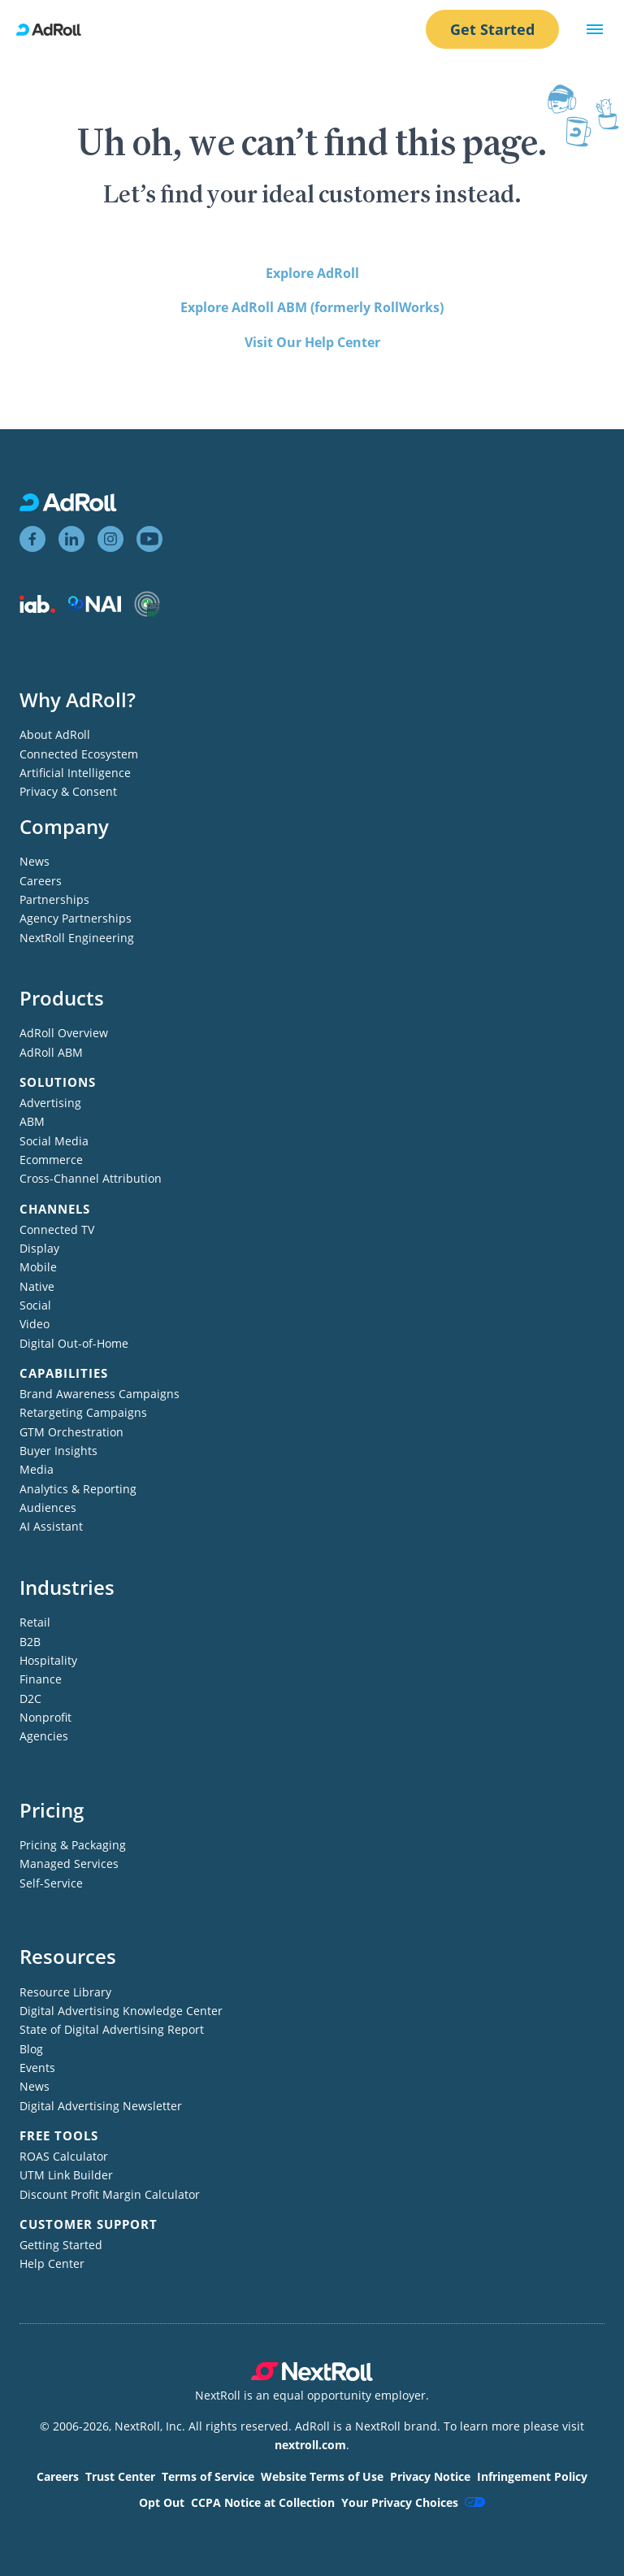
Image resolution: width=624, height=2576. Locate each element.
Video (35, 1323)
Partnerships (54, 899)
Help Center (52, 2263)
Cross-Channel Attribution (91, 1178)
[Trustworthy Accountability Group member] (147, 612)
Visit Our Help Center (312, 342)
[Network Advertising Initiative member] (94, 607)
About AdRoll (55, 734)
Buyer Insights (59, 1450)
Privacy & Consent (68, 791)
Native (37, 1286)
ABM (32, 1121)
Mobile (38, 1267)
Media (37, 1469)
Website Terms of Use (322, 2476)
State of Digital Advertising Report (112, 2029)
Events (37, 2067)
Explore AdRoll (312, 273)
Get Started (492, 29)
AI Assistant (51, 1526)
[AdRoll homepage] (55, 30)
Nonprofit (46, 1717)
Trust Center (120, 2476)
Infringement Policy (532, 2476)
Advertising (50, 1102)
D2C (30, 1698)
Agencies (44, 1736)
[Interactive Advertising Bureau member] (37, 608)
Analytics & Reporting (78, 1489)
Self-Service (51, 1883)
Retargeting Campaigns (83, 1412)
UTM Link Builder (66, 2175)
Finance (41, 1679)
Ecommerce (51, 1159)
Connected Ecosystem (79, 754)
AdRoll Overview (64, 1032)
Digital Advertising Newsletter (101, 2105)
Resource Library (65, 1992)
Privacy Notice (430, 2476)
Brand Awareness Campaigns (100, 1393)
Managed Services (69, 1863)
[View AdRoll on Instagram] (111, 539)
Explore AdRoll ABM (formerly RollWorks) (312, 307)
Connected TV (57, 1229)
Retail (35, 1622)
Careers (41, 880)
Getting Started (61, 2244)
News (35, 861)
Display (39, 1248)
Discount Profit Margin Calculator (110, 2194)
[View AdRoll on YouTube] (149, 539)
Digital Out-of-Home (74, 1343)
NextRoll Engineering (77, 937)
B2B (30, 1641)
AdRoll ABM (51, 1052)
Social (35, 1305)
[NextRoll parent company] (312, 2376)
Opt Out (161, 2502)
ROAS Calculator (64, 2156)
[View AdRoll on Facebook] (33, 539)
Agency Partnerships (76, 918)
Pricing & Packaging (73, 1845)
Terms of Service (208, 2476)
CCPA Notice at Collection (263, 2502)
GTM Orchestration (72, 1432)
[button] (595, 29)
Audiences (48, 1507)
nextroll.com (310, 2444)
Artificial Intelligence (75, 772)
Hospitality (48, 1660)
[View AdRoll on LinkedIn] (71, 539)
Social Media (54, 1141)
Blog (31, 2049)
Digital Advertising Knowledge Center (121, 2010)
